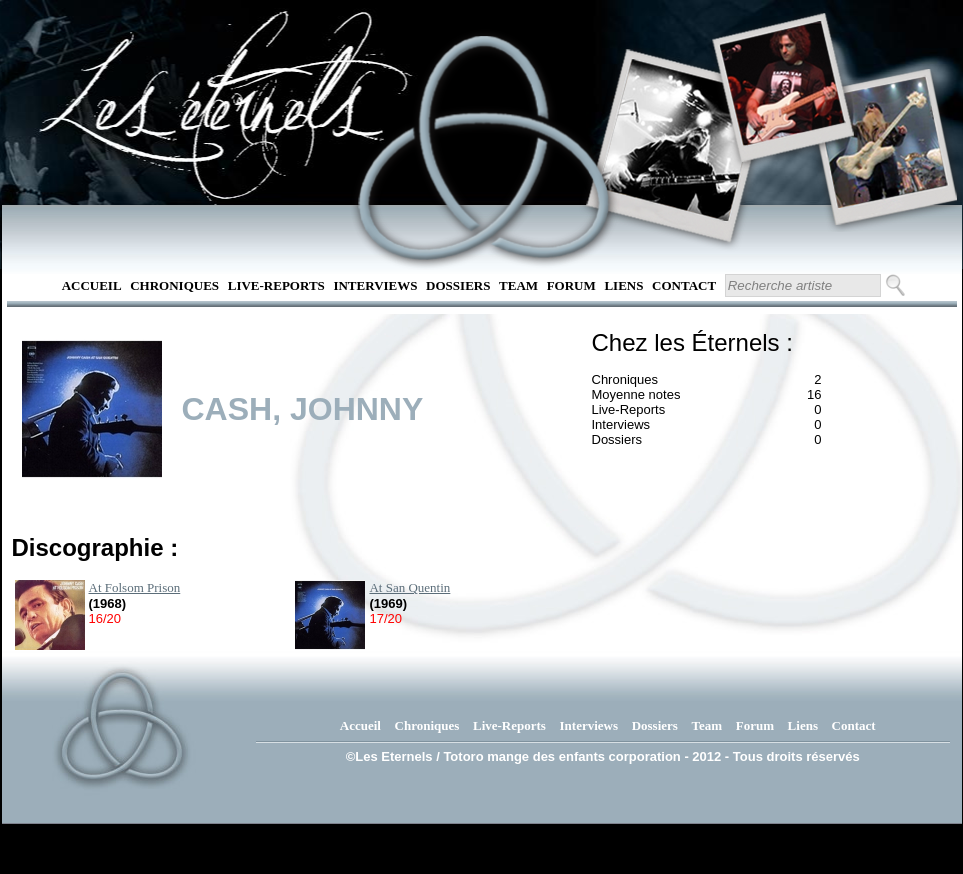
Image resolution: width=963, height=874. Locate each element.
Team (518, 285)
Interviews (375, 285)
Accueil (92, 285)
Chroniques (174, 285)
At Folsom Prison (135, 587)
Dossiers (458, 285)
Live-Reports (276, 285)
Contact (684, 285)
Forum (571, 285)
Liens (623, 285)
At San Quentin (409, 587)
